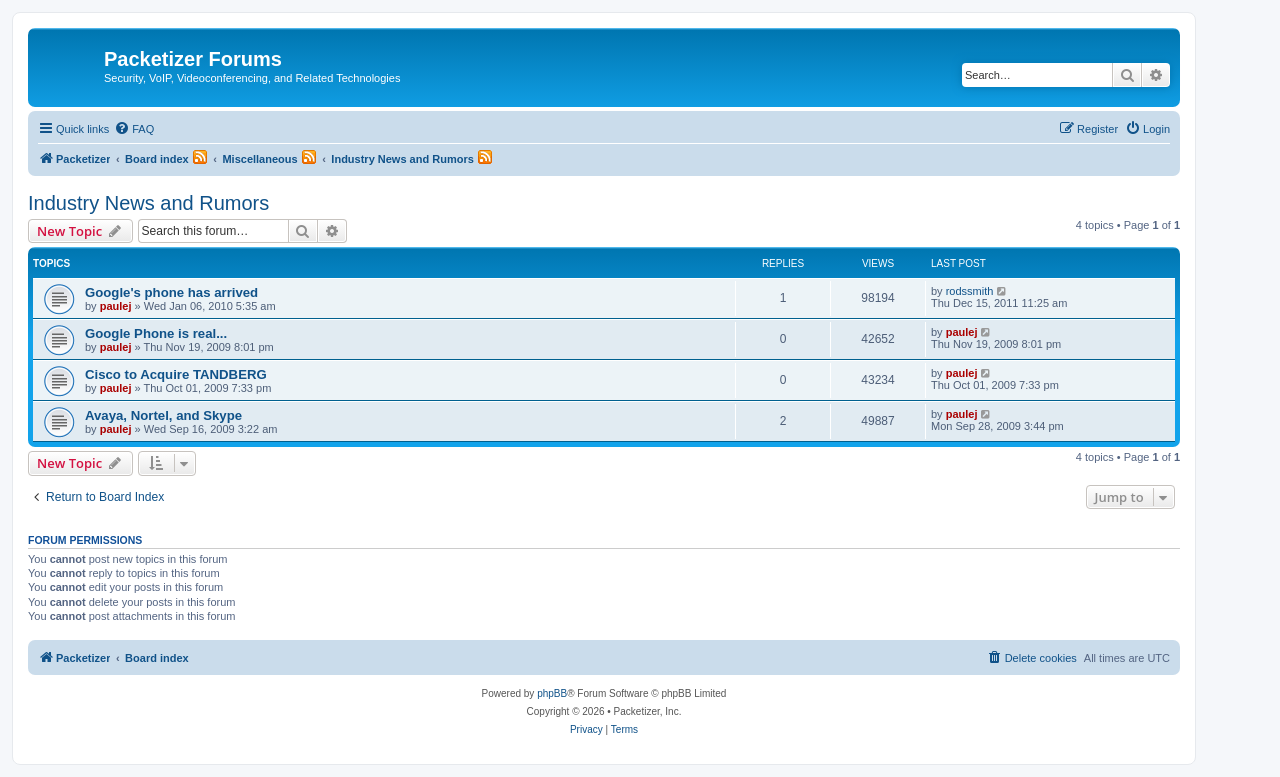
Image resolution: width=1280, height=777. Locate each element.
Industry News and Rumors (148, 203)
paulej (116, 306)
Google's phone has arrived (171, 292)
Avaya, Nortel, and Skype (163, 415)
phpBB (552, 693)
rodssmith (970, 291)
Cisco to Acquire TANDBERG (176, 374)
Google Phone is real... (156, 333)
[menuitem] (134, 129)
